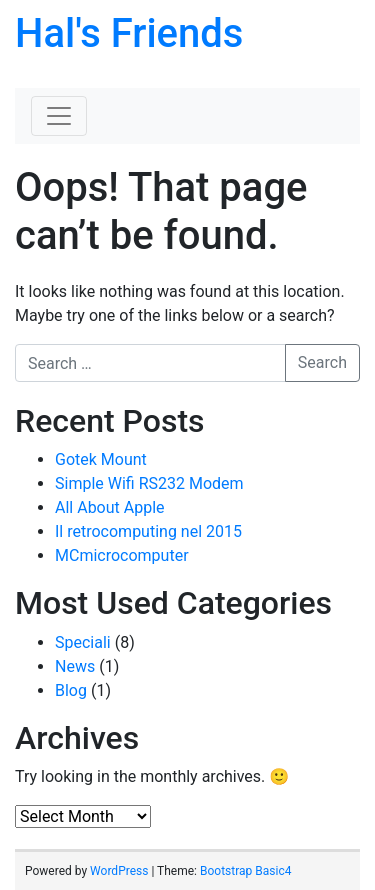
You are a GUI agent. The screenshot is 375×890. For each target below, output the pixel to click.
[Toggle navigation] (59, 116)
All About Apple (110, 507)
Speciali (83, 642)
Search (322, 362)
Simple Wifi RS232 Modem (149, 483)
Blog (71, 690)
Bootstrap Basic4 (245, 871)
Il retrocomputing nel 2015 (148, 531)
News (75, 666)
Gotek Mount (101, 459)
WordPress (119, 871)
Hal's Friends (129, 33)
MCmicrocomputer (122, 555)
